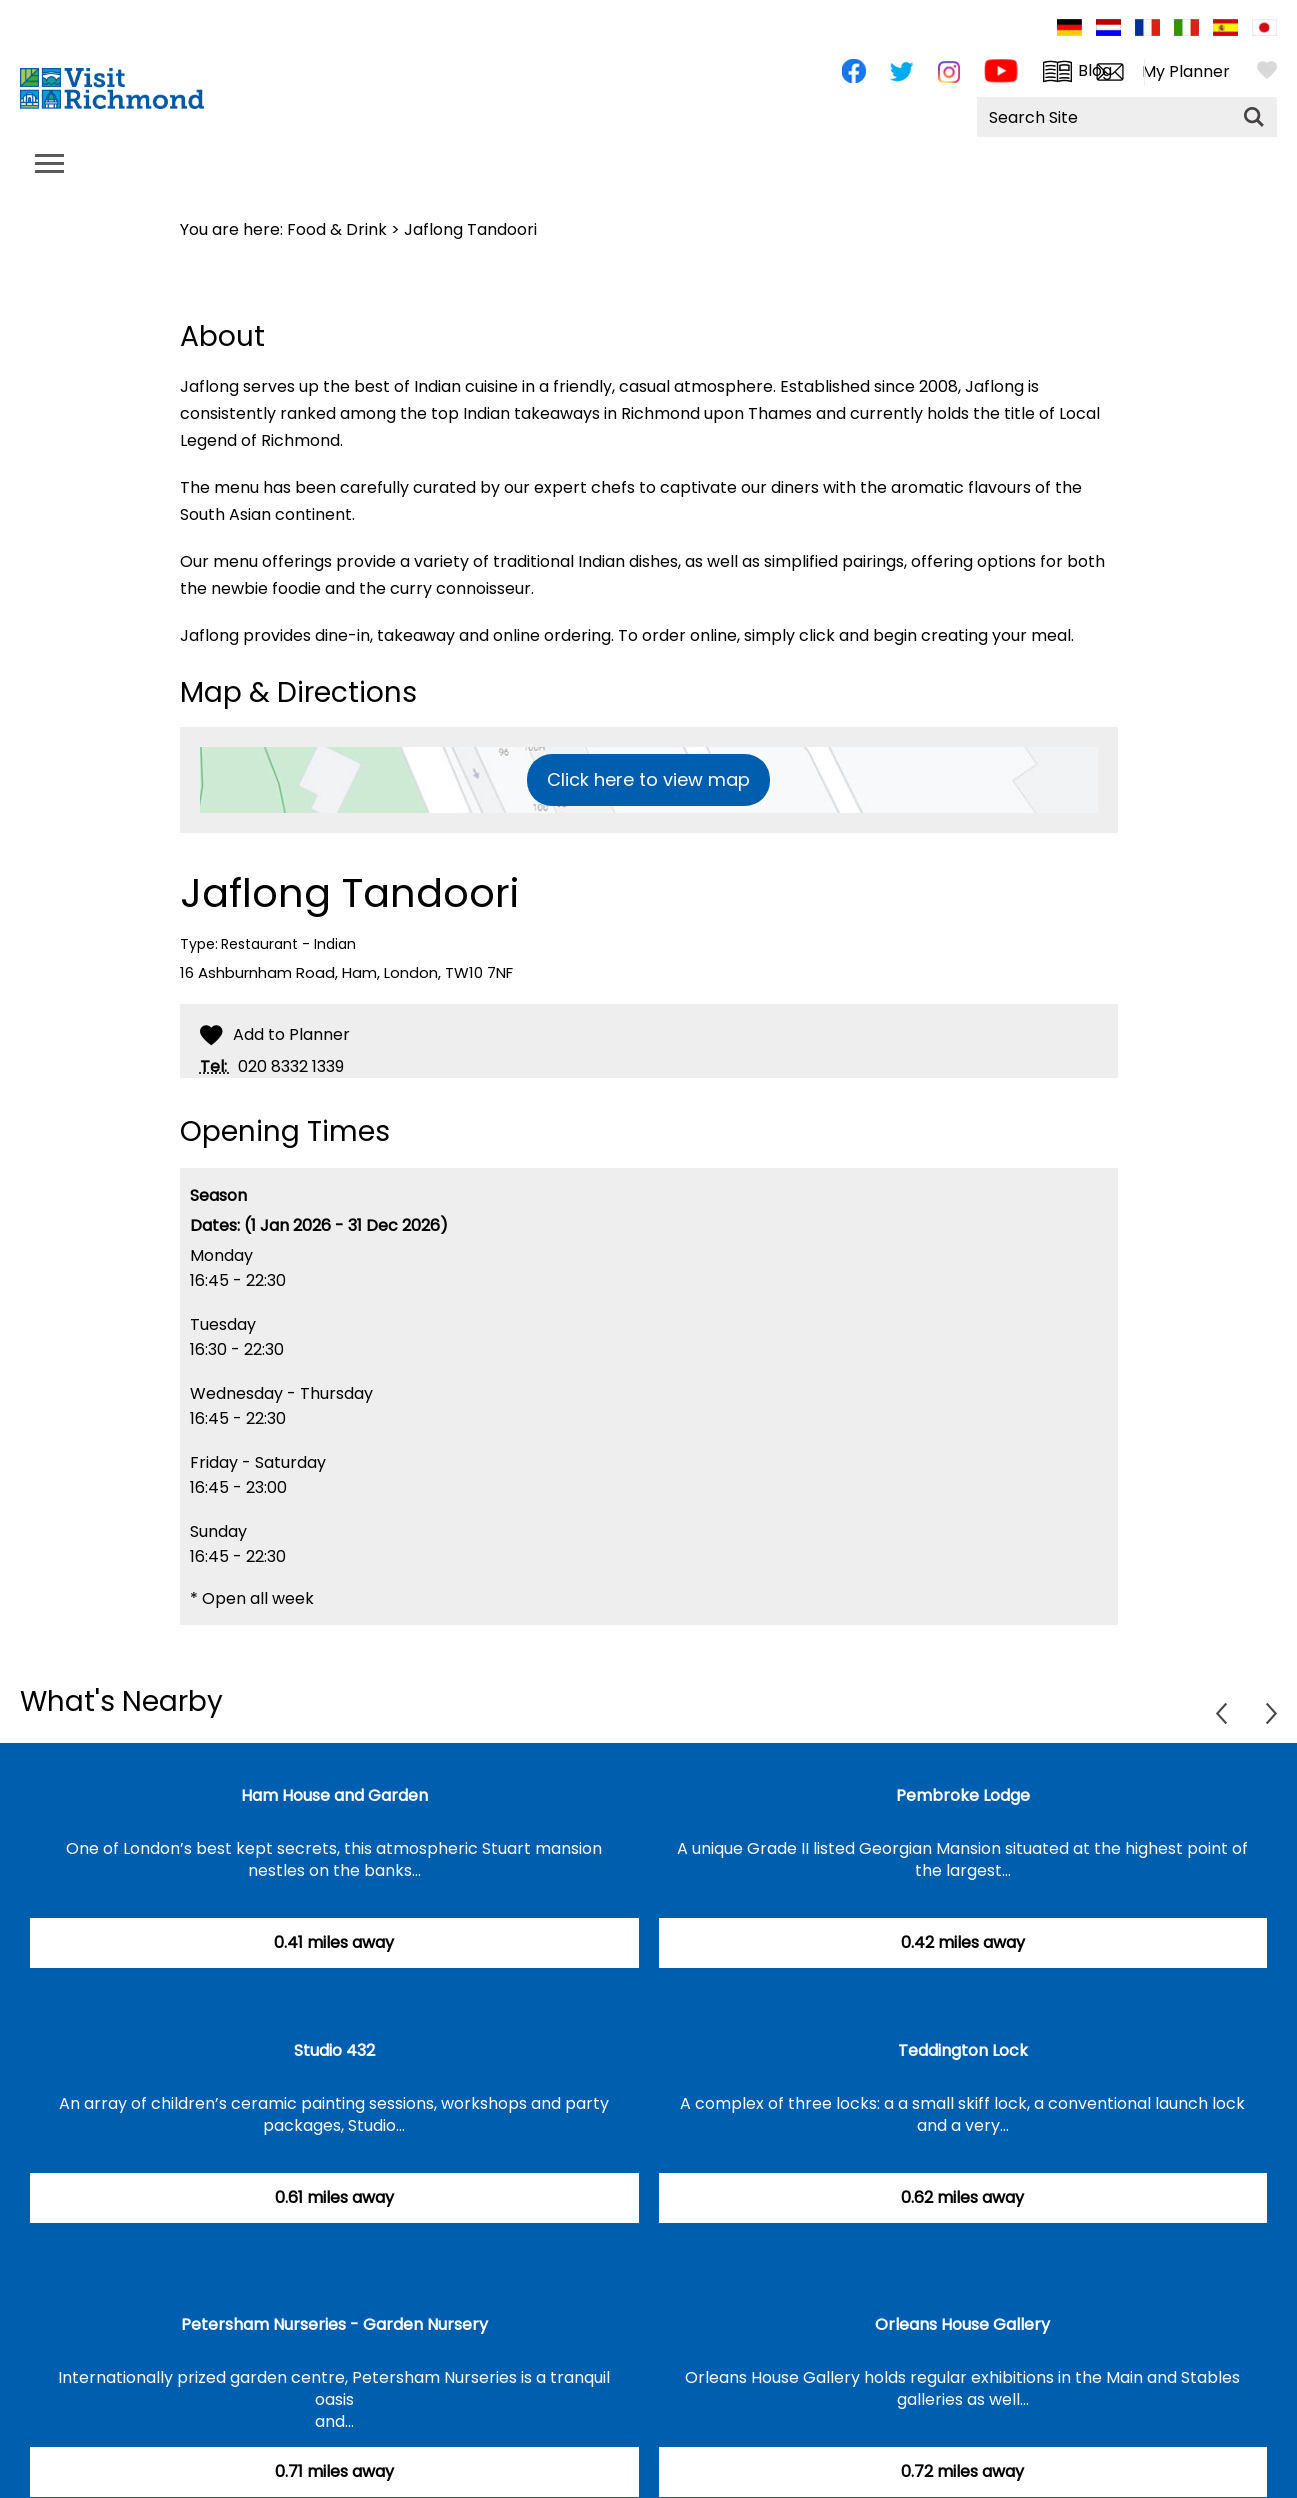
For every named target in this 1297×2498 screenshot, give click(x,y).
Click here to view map (648, 779)
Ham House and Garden (334, 1795)
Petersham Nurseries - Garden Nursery (334, 2324)
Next (1271, 1713)
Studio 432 (334, 2050)
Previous (1221, 1713)
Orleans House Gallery (962, 2324)
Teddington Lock (963, 2050)
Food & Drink (337, 229)
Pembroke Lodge (963, 1795)
